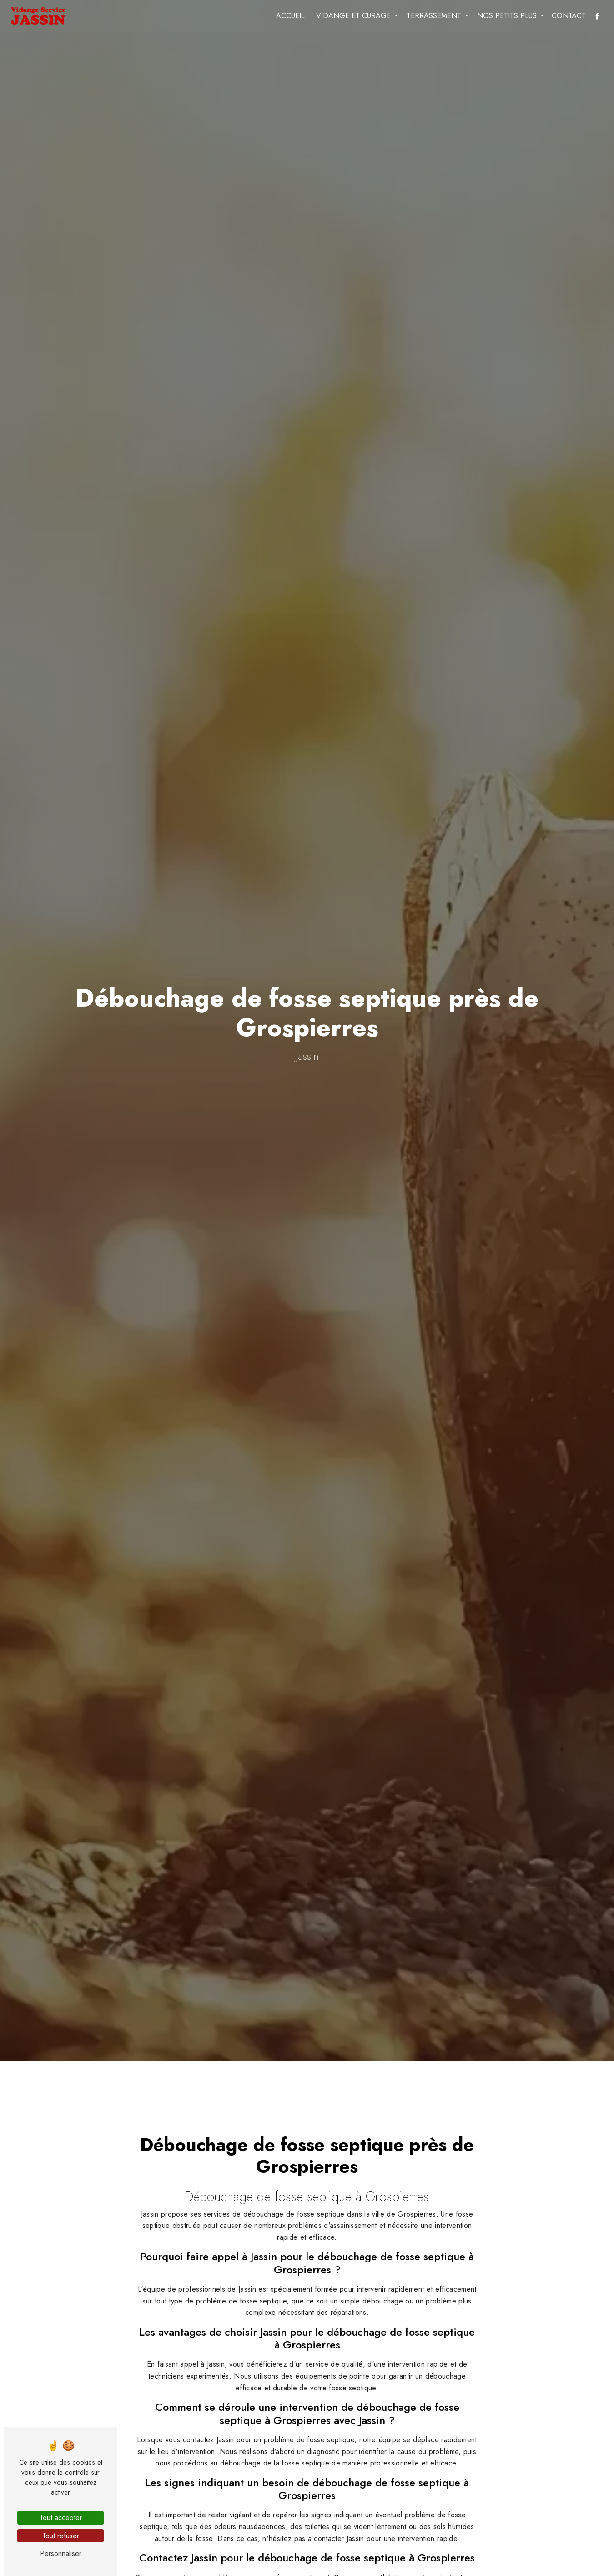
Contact (569, 15)
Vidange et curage (353, 15)
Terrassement (434, 15)
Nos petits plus (507, 15)
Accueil (290, 15)
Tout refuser (60, 2535)
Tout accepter (61, 2517)
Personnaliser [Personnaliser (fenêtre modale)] (60, 2553)
